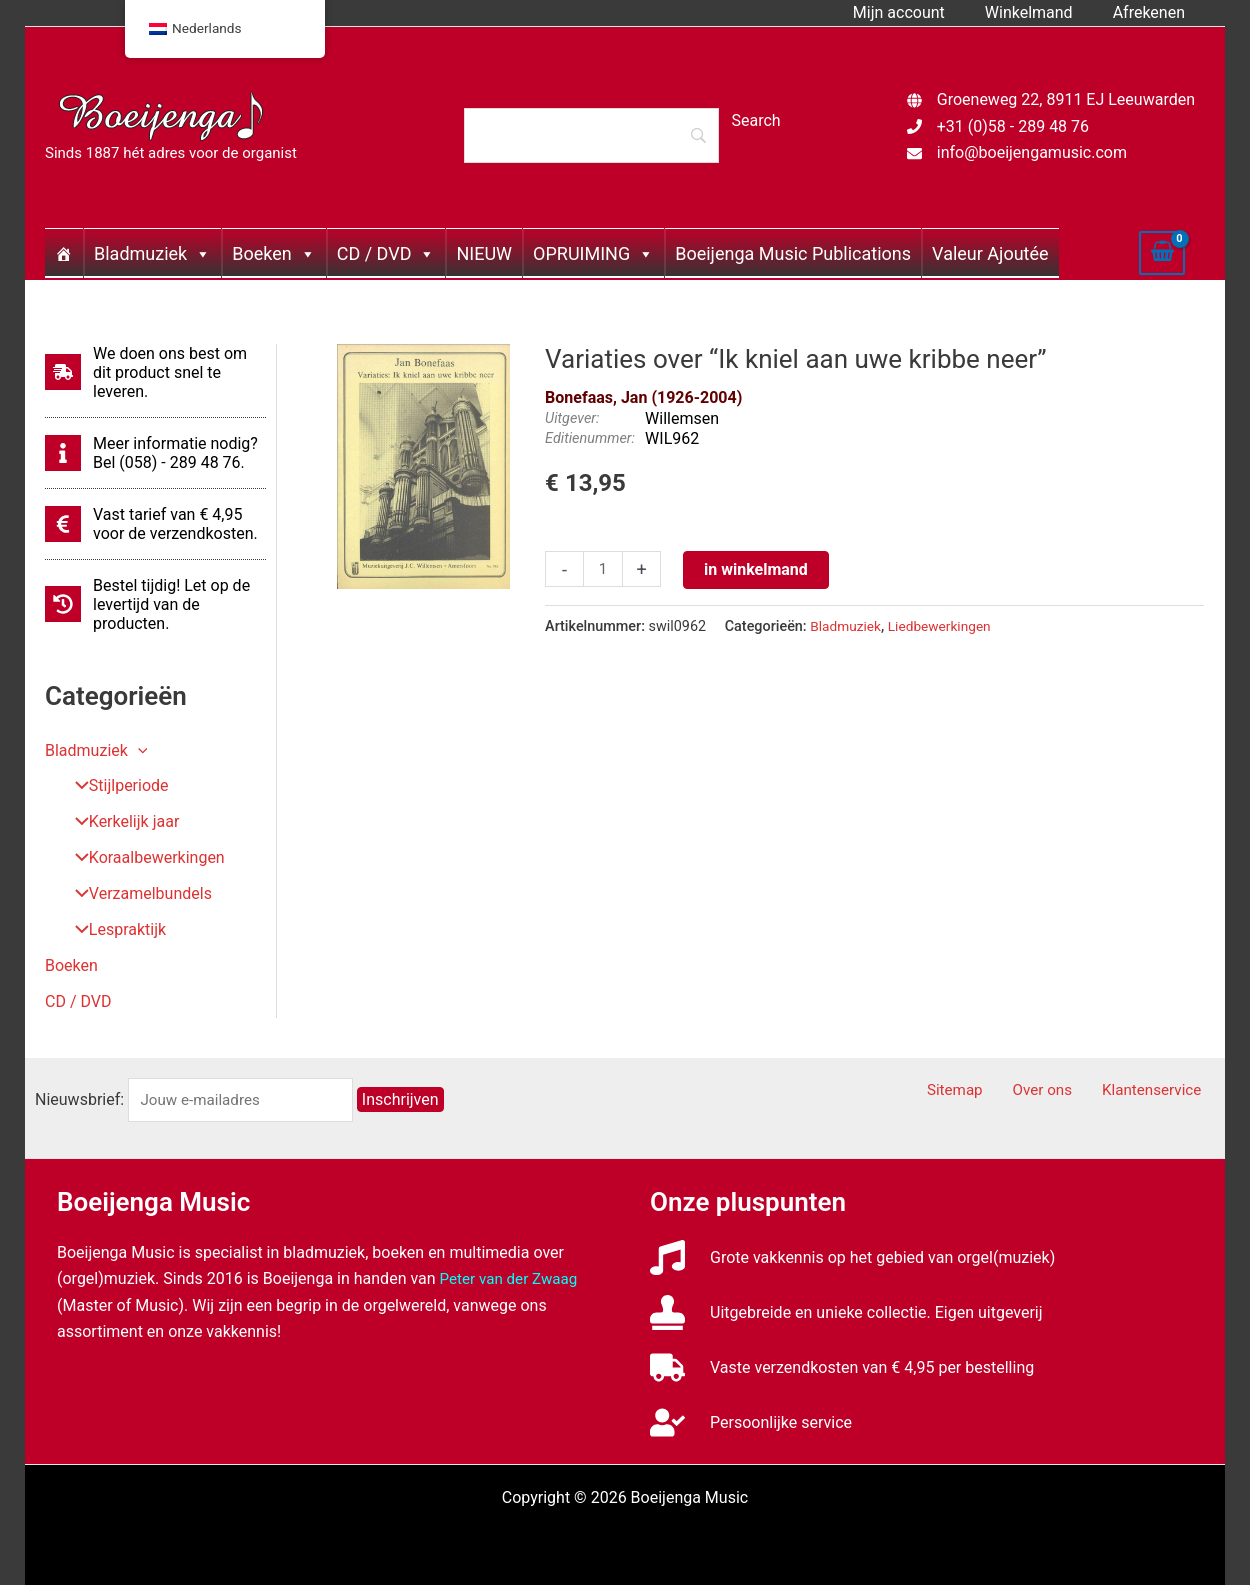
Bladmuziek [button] (96, 750)
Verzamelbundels (136, 894)
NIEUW (484, 253)
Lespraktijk (113, 930)
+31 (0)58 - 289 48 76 (1013, 126)
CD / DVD (386, 253)
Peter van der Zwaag (512, 1279)
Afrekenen (1153, 12)
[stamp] (846, 1313)
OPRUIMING (593, 253)
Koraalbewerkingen (143, 858)
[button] (138, 750)
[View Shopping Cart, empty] (1162, 253)
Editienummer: (590, 438)
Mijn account (919, 12)
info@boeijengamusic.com (1032, 152)
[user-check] (751, 1423)
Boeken (273, 253)
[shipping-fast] (155, 372)
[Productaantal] (604, 570)
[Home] (64, 253)
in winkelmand (758, 569)
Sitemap (984, 1091)
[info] (155, 453)
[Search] (591, 135)
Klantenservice (1160, 1091)
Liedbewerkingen (946, 626)
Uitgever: (572, 418)
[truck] (842, 1368)
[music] (852, 1258)
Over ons (1060, 1091)
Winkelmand (1041, 12)
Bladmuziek (152, 253)
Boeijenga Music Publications (793, 253)
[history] (155, 604)
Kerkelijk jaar (120, 822)
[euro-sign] (155, 524)
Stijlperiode (114, 786)
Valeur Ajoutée (990, 253)
